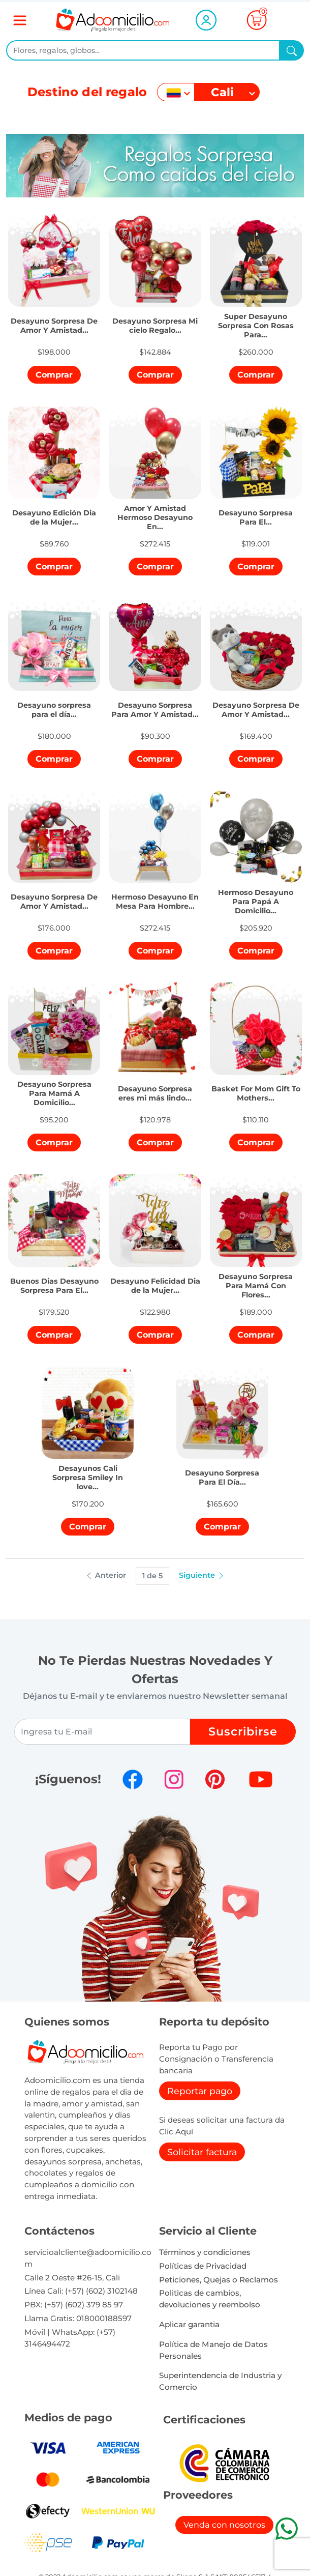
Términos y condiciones (205, 2252)
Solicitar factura (202, 2152)
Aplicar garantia (189, 2324)
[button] (54, 320)
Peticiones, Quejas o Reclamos (218, 2279)
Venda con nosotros (224, 2525)
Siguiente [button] (202, 1575)
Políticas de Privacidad (202, 2266)
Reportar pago (199, 2091)
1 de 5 (152, 1575)
